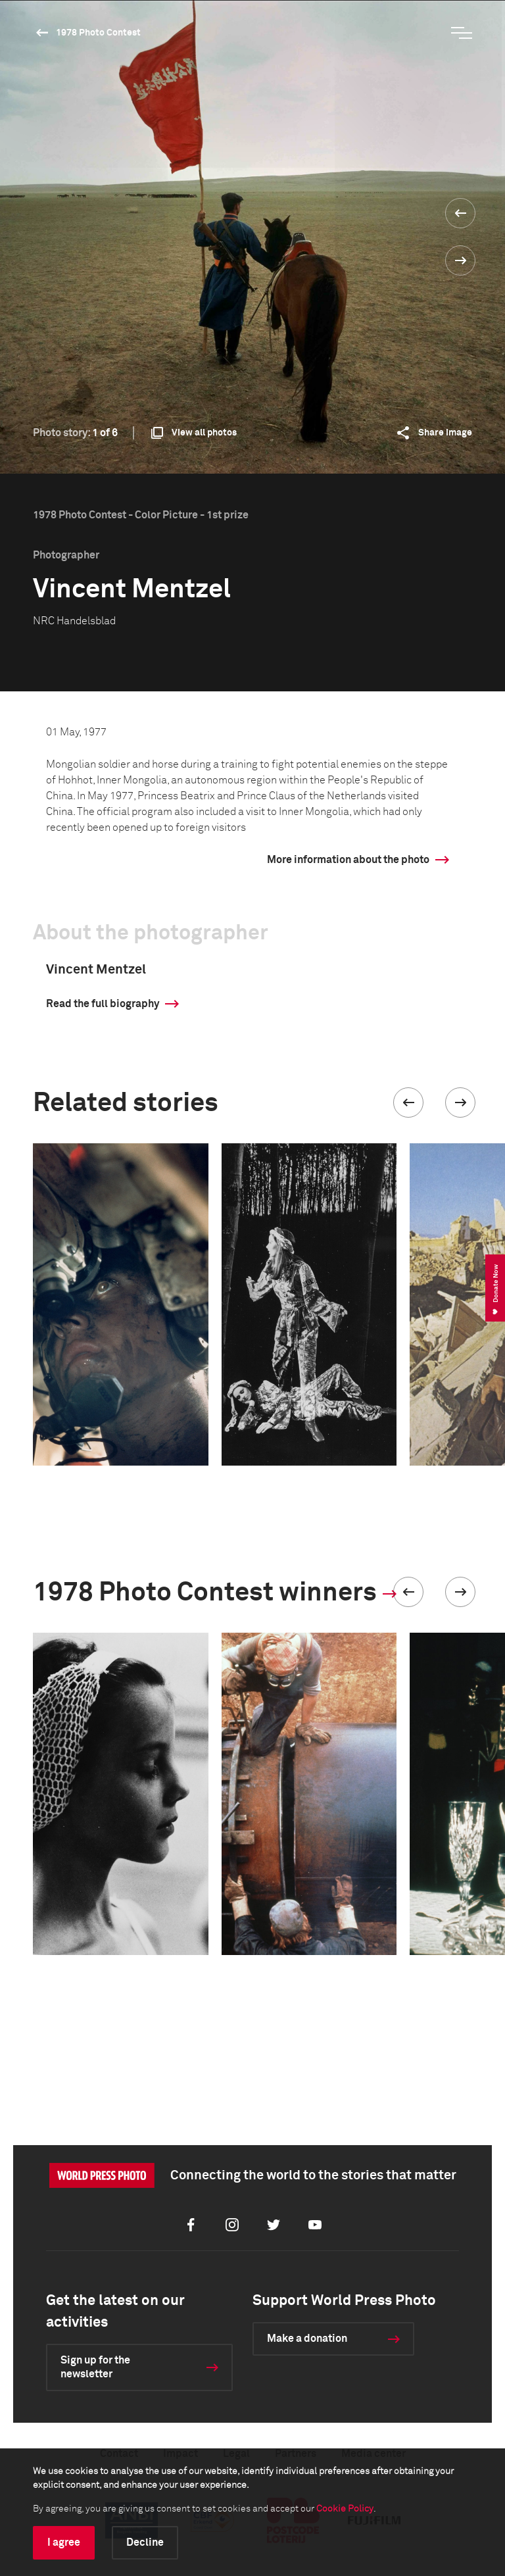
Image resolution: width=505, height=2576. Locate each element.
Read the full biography (102, 1004)
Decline (145, 2542)
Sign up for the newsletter (95, 2367)
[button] (408, 1102)
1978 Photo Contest (98, 32)
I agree (63, 2542)
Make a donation (307, 2338)
